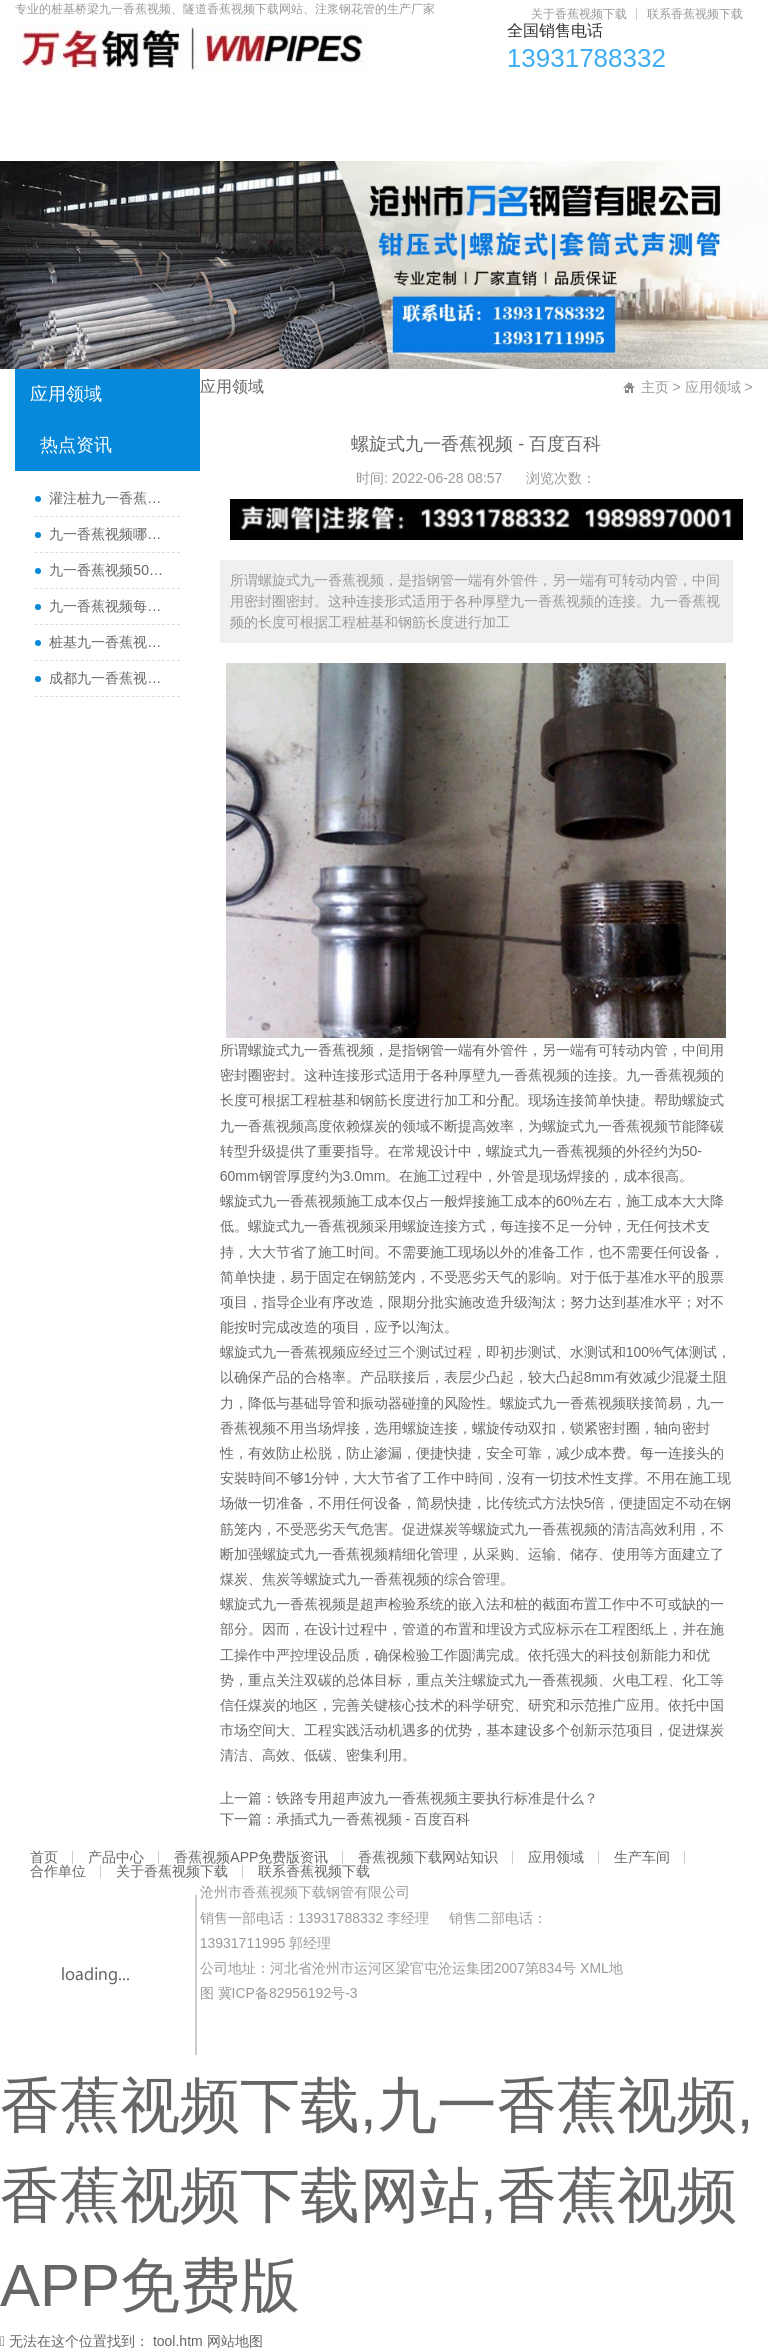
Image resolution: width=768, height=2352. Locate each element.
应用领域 (520, 101)
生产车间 (598, 101)
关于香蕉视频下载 (579, 14)
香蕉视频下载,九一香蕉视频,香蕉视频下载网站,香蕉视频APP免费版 (376, 2195)
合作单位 (676, 101)
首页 (40, 101)
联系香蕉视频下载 (695, 14)
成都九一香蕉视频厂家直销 (109, 678)
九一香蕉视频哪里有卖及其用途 (109, 534)
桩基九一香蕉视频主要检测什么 (109, 642)
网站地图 (235, 2341)
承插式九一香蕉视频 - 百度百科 (373, 1819)
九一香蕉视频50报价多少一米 (109, 570)
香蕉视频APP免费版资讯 (231, 101)
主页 (655, 387)
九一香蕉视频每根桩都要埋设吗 (109, 606)
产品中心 (104, 101)
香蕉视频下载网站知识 (400, 101)
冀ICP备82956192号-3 (288, 1993)
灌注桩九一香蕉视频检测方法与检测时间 (109, 498)
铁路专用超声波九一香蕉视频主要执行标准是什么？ (437, 1798)
